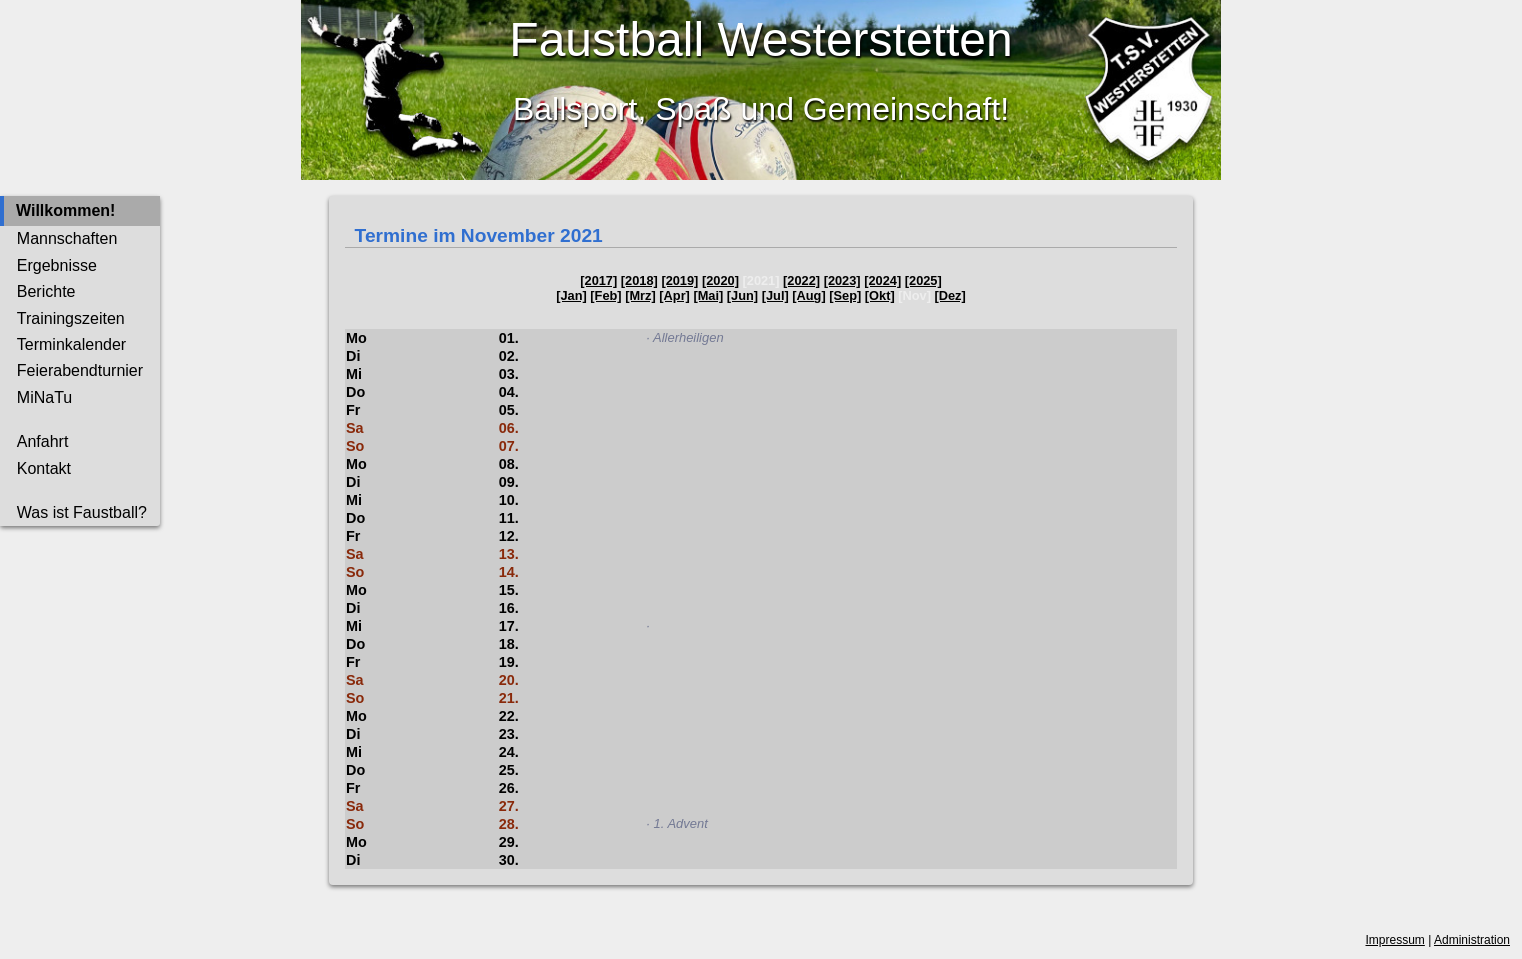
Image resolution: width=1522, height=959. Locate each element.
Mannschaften (67, 238)
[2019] (679, 280)
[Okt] (880, 295)
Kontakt (44, 468)
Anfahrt (43, 441)
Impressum (1395, 940)
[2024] (882, 280)
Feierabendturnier (80, 370)
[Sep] (845, 295)
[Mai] (708, 295)
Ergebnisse (57, 265)
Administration (1472, 940)
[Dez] (950, 295)
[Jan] (571, 295)
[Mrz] (640, 295)
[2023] (842, 280)
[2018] (639, 280)
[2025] (923, 280)
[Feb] (605, 295)
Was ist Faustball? (82, 512)
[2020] (720, 280)
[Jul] (775, 295)
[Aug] (808, 295)
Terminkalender (71, 344)
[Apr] (674, 295)
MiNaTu (44, 397)
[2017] (598, 280)
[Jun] (742, 295)
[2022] (801, 280)
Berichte (46, 291)
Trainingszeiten (71, 318)
